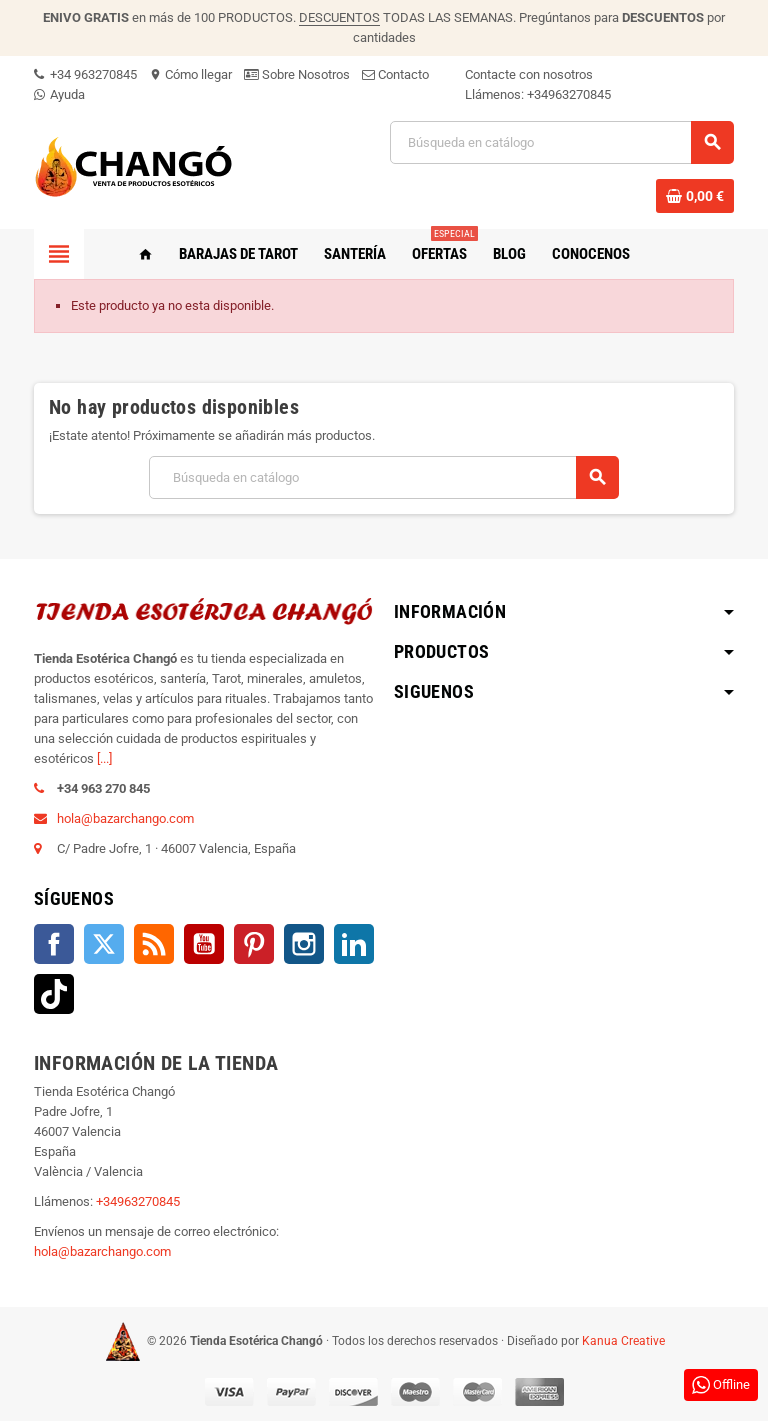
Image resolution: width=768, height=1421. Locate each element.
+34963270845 (569, 94)
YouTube (204, 944)
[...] (104, 758)
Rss (154, 944)
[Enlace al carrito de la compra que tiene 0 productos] (695, 196)
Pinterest (254, 944)
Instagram (304, 944)
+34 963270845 (85, 74)
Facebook (54, 944)
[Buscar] (561, 142)
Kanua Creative (623, 1341)
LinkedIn (354, 944)
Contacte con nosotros (529, 74)
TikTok (54, 994)
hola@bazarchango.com (125, 818)
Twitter (104, 944)
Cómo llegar (190, 74)
